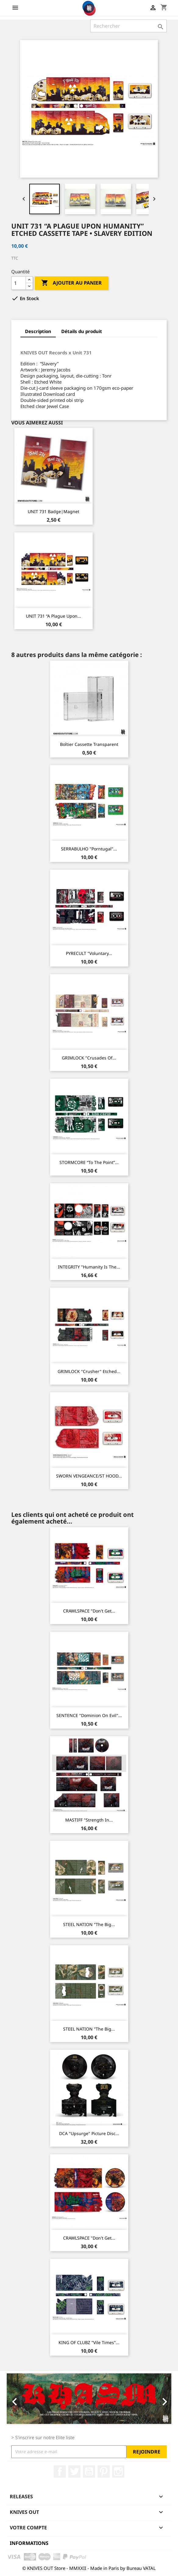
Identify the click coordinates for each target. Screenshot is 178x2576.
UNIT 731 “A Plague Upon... (53, 616)
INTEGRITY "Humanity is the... (89, 1267)
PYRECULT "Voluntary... (89, 953)
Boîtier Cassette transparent (89, 744)
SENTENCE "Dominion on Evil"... (89, 1715)
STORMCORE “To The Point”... (89, 1162)
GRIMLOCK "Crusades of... (89, 1058)
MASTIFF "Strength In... (89, 1820)
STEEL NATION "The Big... (89, 1924)
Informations (29, 2543)
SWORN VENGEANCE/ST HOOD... (89, 1476)
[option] (89, 2398)
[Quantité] (18, 283)
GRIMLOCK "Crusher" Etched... (89, 1371)
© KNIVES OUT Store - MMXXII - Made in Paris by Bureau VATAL (89, 2568)
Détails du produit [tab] (81, 331)
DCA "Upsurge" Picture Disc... (89, 2133)
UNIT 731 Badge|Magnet (53, 511)
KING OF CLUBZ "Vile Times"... (89, 2342)
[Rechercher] (128, 26)
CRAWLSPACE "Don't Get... (89, 1611)
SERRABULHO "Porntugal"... (89, 849)
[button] (19, 2398)
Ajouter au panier (71, 283)
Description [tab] (38, 331)
